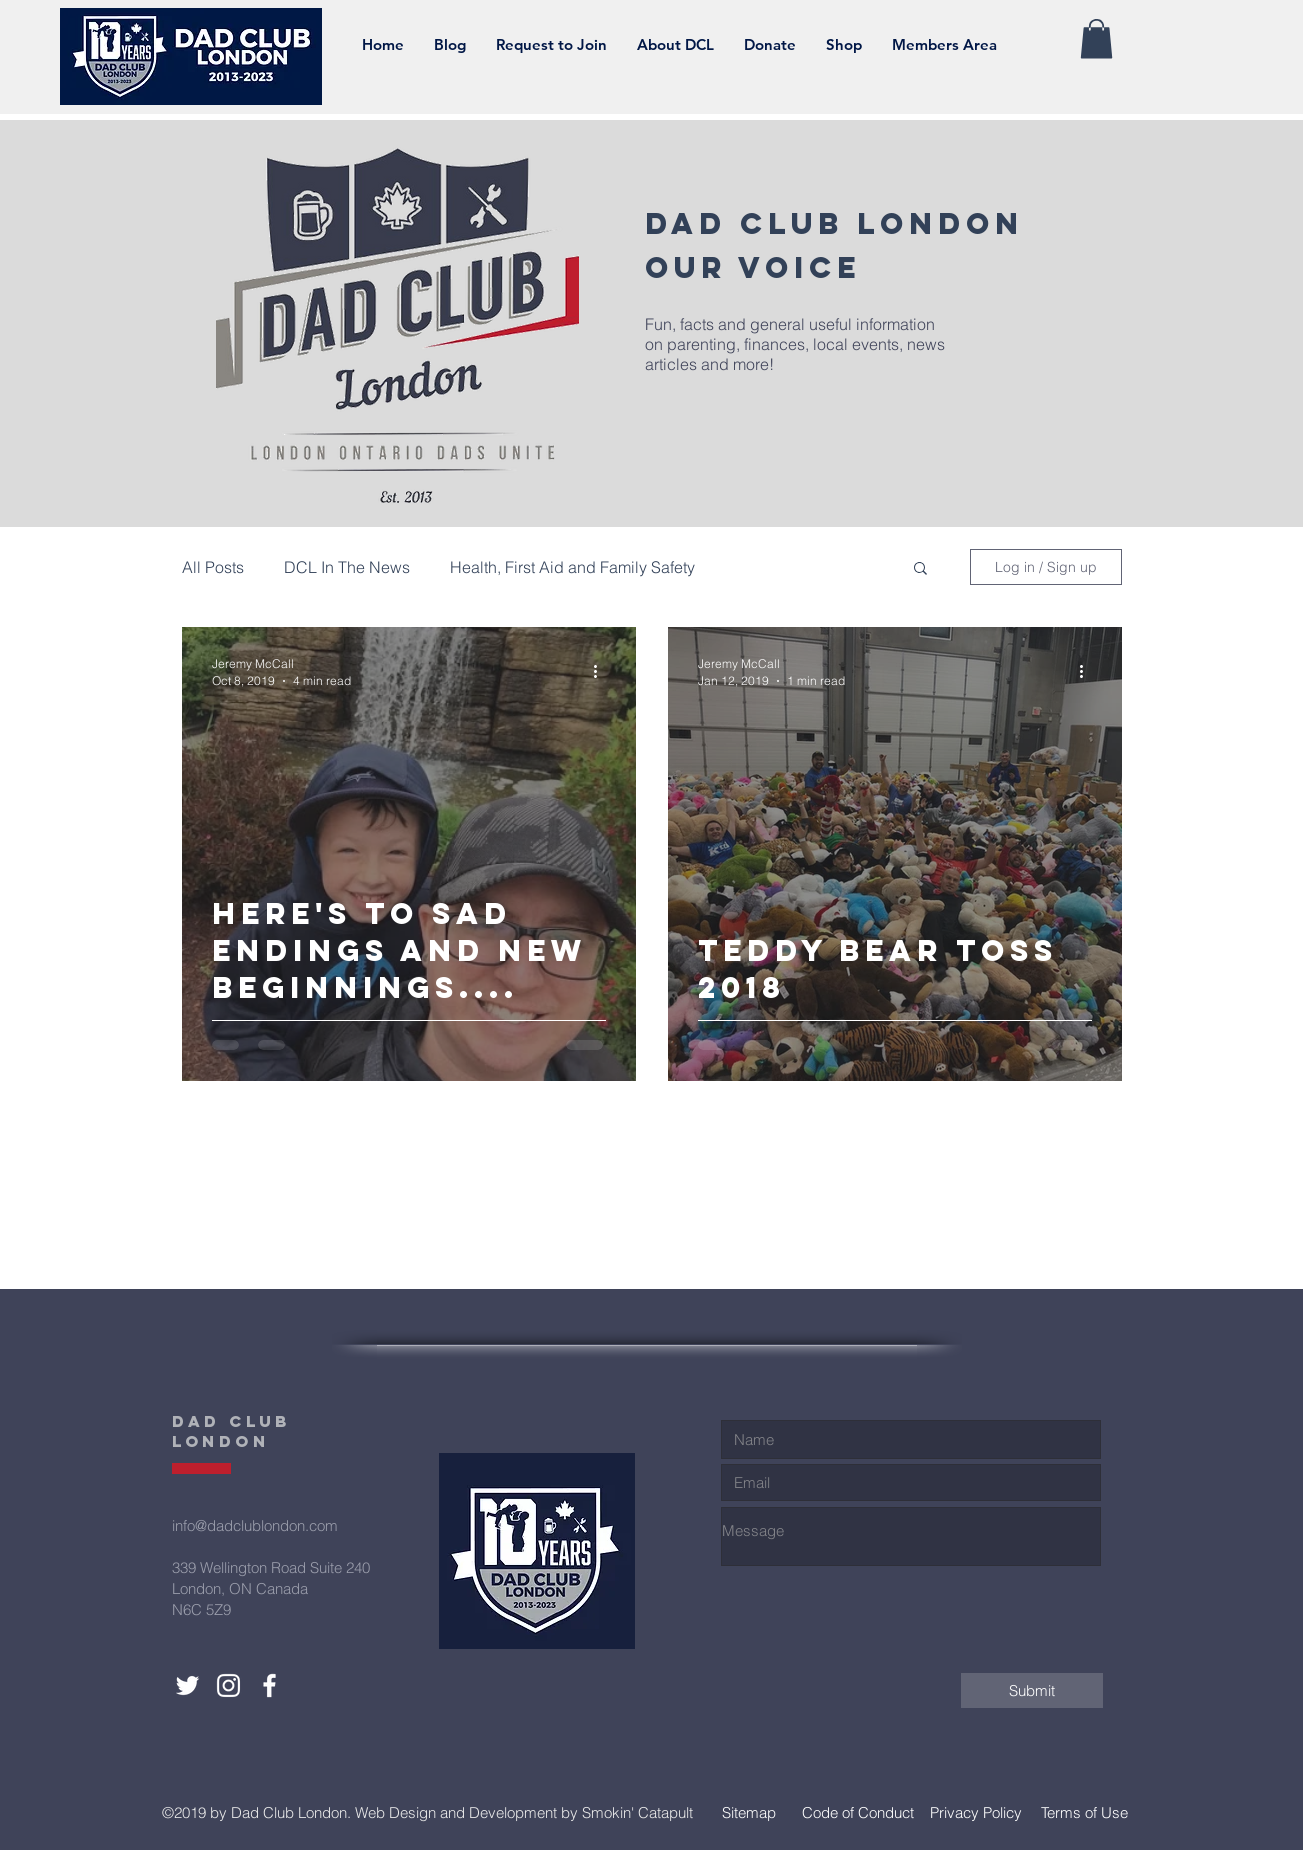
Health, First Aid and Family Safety (572, 567)
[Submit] (1032, 1690)
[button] (675, 45)
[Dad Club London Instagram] (228, 1685)
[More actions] (603, 671)
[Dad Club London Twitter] (187, 1685)
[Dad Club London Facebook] (269, 1685)
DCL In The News (347, 567)
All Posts (213, 567)
